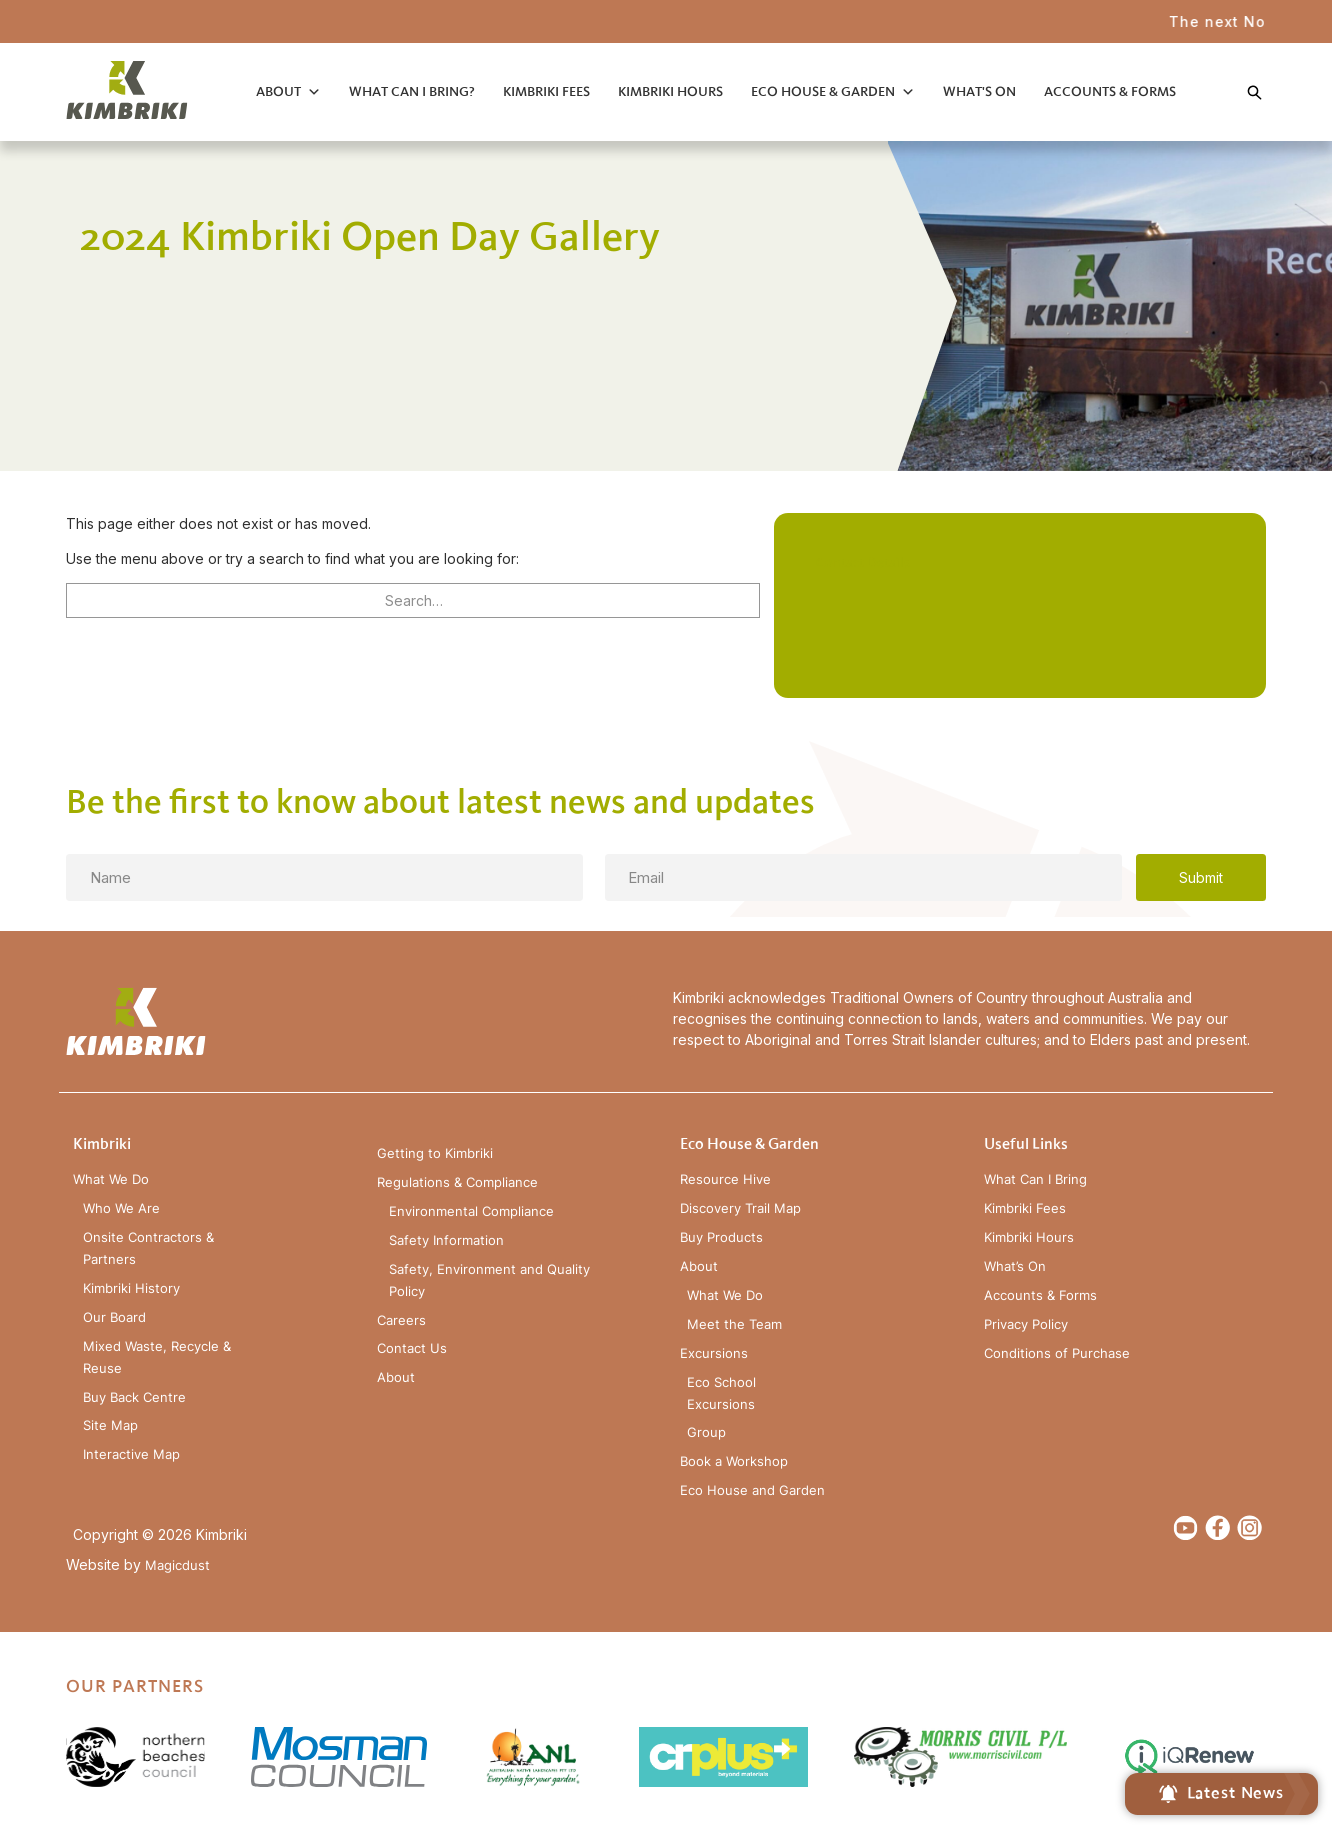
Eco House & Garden (823, 91)
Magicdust (177, 1565)
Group (706, 1432)
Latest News (1221, 1794)
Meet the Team (734, 1324)
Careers (401, 1320)
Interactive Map (131, 1454)
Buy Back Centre (134, 1397)
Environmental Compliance (471, 1211)
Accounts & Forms (1110, 91)
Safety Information (446, 1240)
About (278, 91)
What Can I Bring (1035, 1179)
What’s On (1015, 1266)
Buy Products (721, 1237)
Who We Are (121, 1208)
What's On (979, 91)
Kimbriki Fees (546, 91)
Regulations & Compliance (457, 1182)
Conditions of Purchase (1057, 1353)
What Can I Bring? (412, 91)
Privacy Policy (1026, 1324)
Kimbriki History (131, 1288)
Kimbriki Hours (670, 91)
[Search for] (413, 600)
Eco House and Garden (752, 1490)
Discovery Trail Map (740, 1208)
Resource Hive (725, 1179)
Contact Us (412, 1348)
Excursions (714, 1353)
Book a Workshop (734, 1461)
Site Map (110, 1425)
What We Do (111, 1179)
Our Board (114, 1317)
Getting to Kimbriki (435, 1153)
